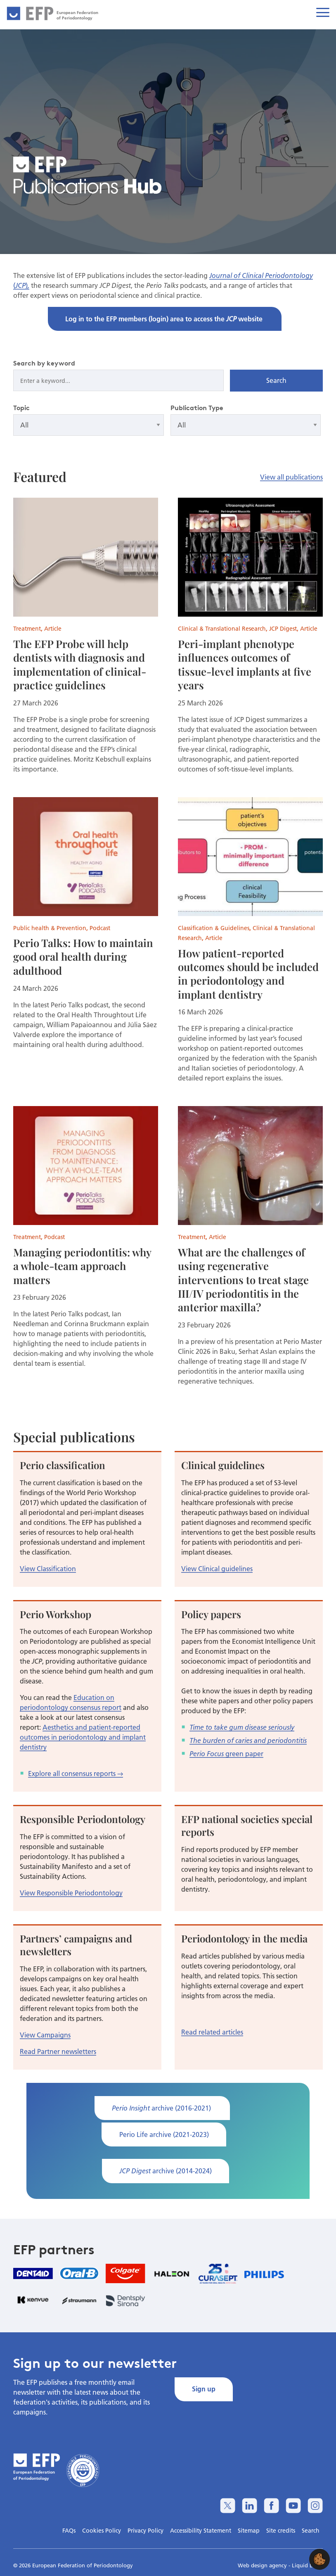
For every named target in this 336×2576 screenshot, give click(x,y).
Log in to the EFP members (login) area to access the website (164, 318)
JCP (20, 285)
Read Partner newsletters (58, 2051)
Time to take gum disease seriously (241, 1727)
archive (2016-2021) (162, 2108)
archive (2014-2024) (165, 2170)
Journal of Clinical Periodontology (261, 275)
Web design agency (263, 2565)
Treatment (27, 628)
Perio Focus (206, 1754)
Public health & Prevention (49, 928)
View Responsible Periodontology (71, 1892)
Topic (21, 408)
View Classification (48, 1568)
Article (53, 628)
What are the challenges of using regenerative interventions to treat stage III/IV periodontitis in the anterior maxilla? (243, 1279)
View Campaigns (45, 2034)
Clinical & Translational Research (222, 628)
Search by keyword (44, 363)
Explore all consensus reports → (75, 1773)
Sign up (203, 2388)
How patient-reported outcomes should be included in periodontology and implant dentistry (248, 973)
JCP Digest (283, 628)
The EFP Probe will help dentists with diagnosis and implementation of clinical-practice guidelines (79, 664)
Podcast (100, 928)
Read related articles (212, 2032)
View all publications (291, 476)
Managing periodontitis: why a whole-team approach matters (82, 1266)
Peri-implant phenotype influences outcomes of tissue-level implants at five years (244, 664)
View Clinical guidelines (217, 1568)
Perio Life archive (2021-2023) (164, 2134)
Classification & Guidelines (213, 928)
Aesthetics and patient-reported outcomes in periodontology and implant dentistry (83, 1737)
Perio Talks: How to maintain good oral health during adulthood (83, 956)
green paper (243, 1753)
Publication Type (196, 408)
